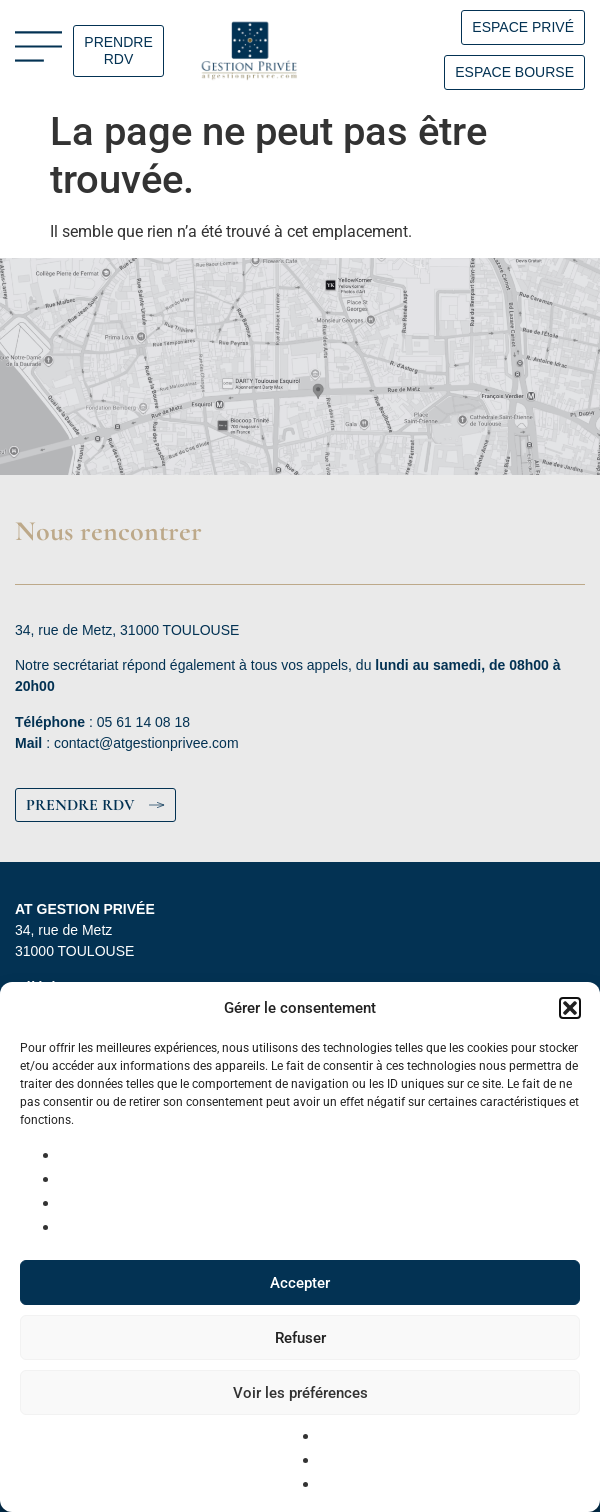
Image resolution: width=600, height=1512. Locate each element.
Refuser (300, 1338)
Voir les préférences (300, 1393)
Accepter (300, 1283)
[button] (570, 1008)
